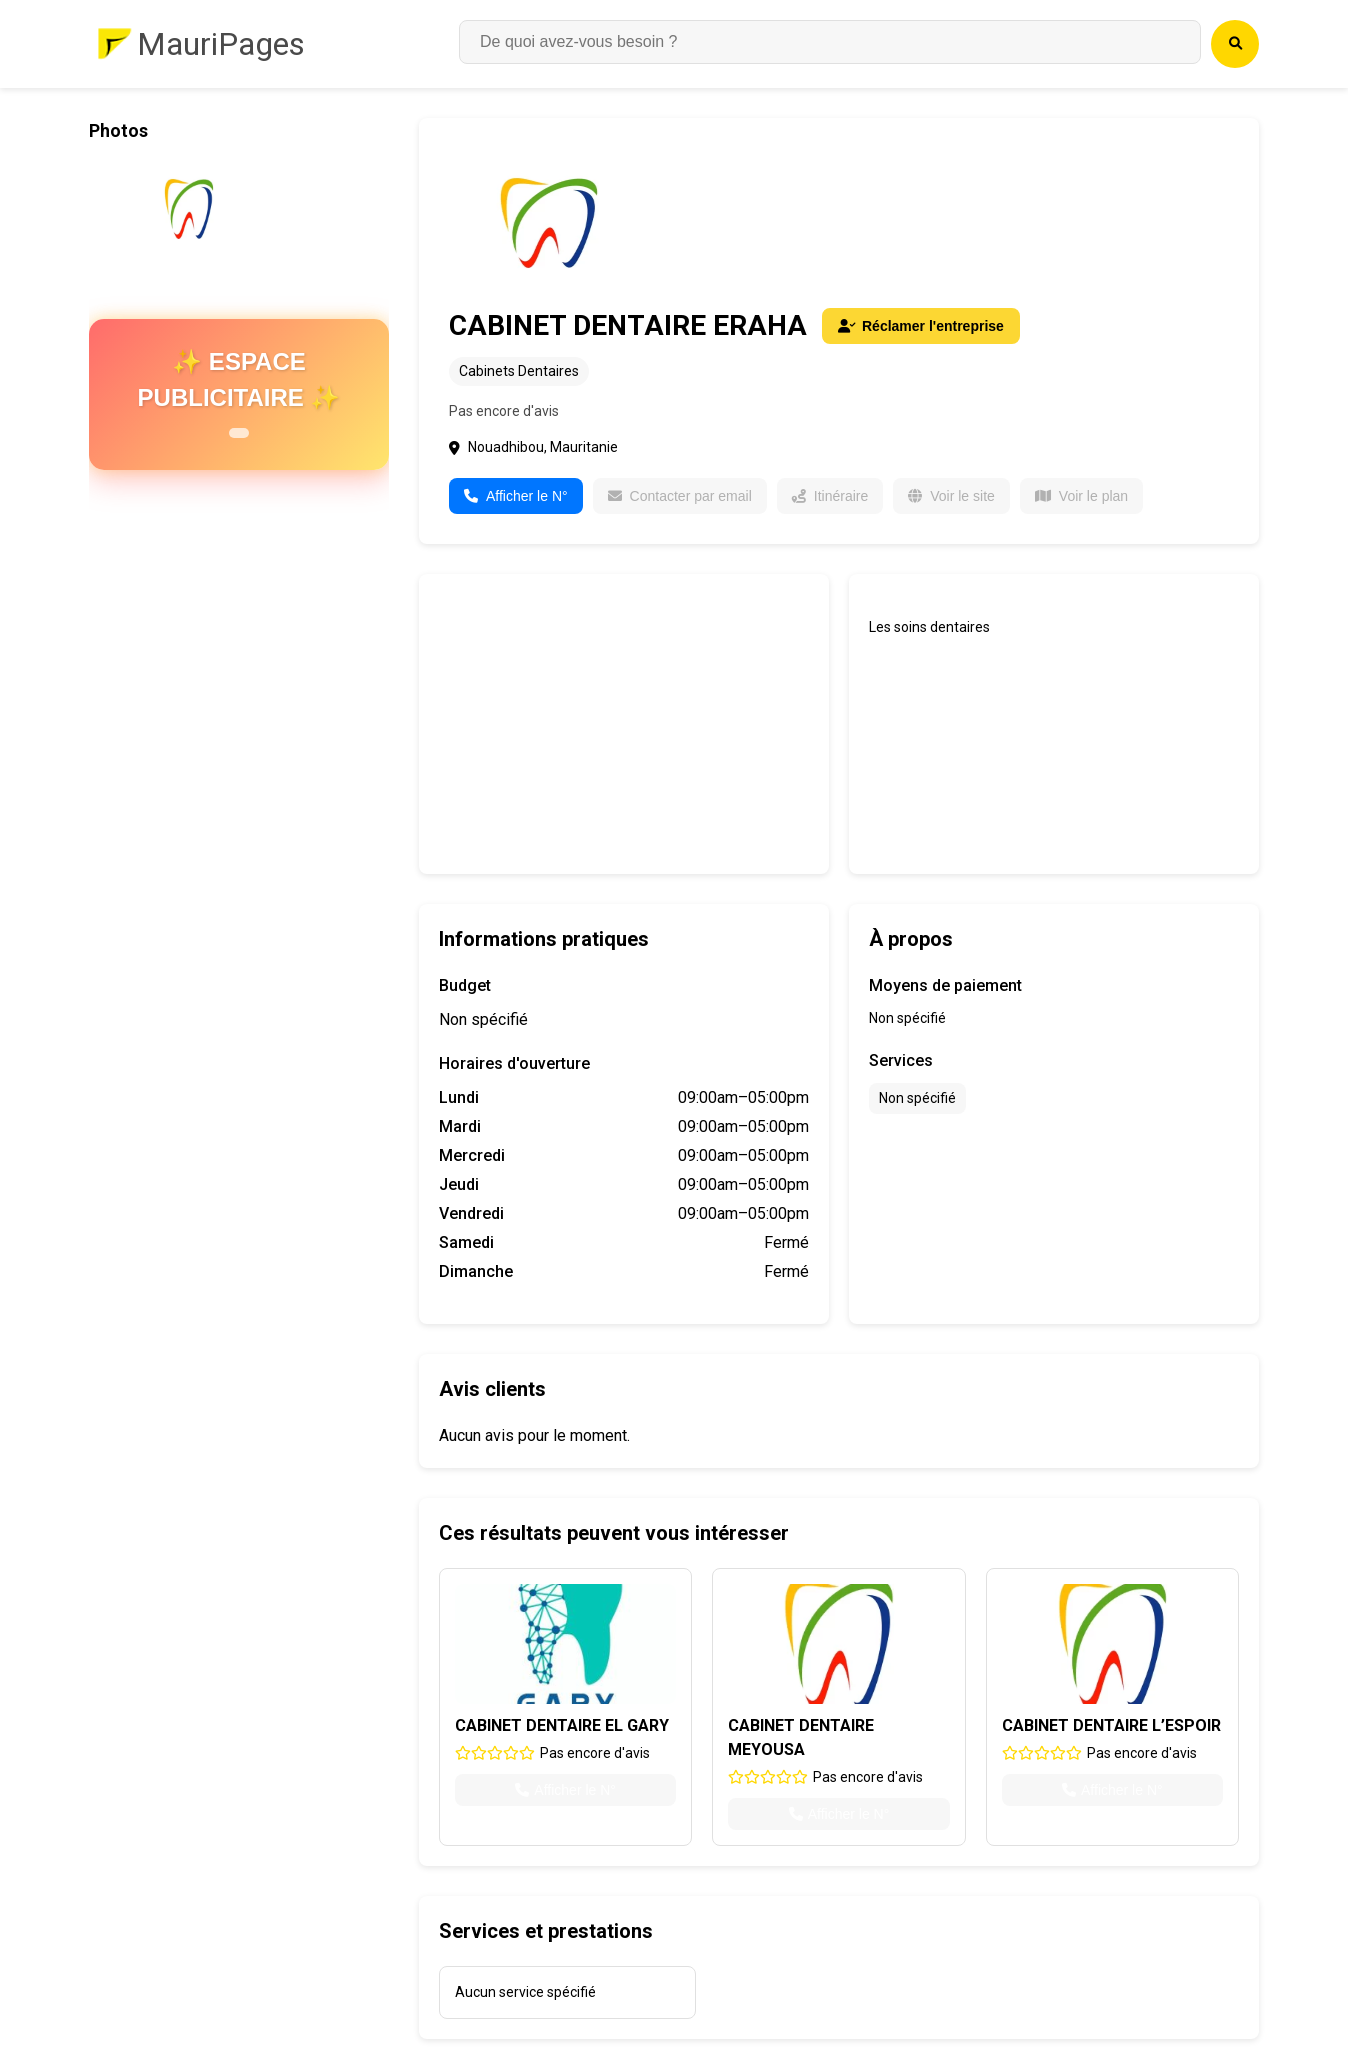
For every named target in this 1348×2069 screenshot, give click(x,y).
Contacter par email (680, 496)
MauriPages (221, 44)
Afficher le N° (516, 496)
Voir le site (951, 496)
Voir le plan (1081, 496)
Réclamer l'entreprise (921, 326)
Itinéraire (830, 496)
